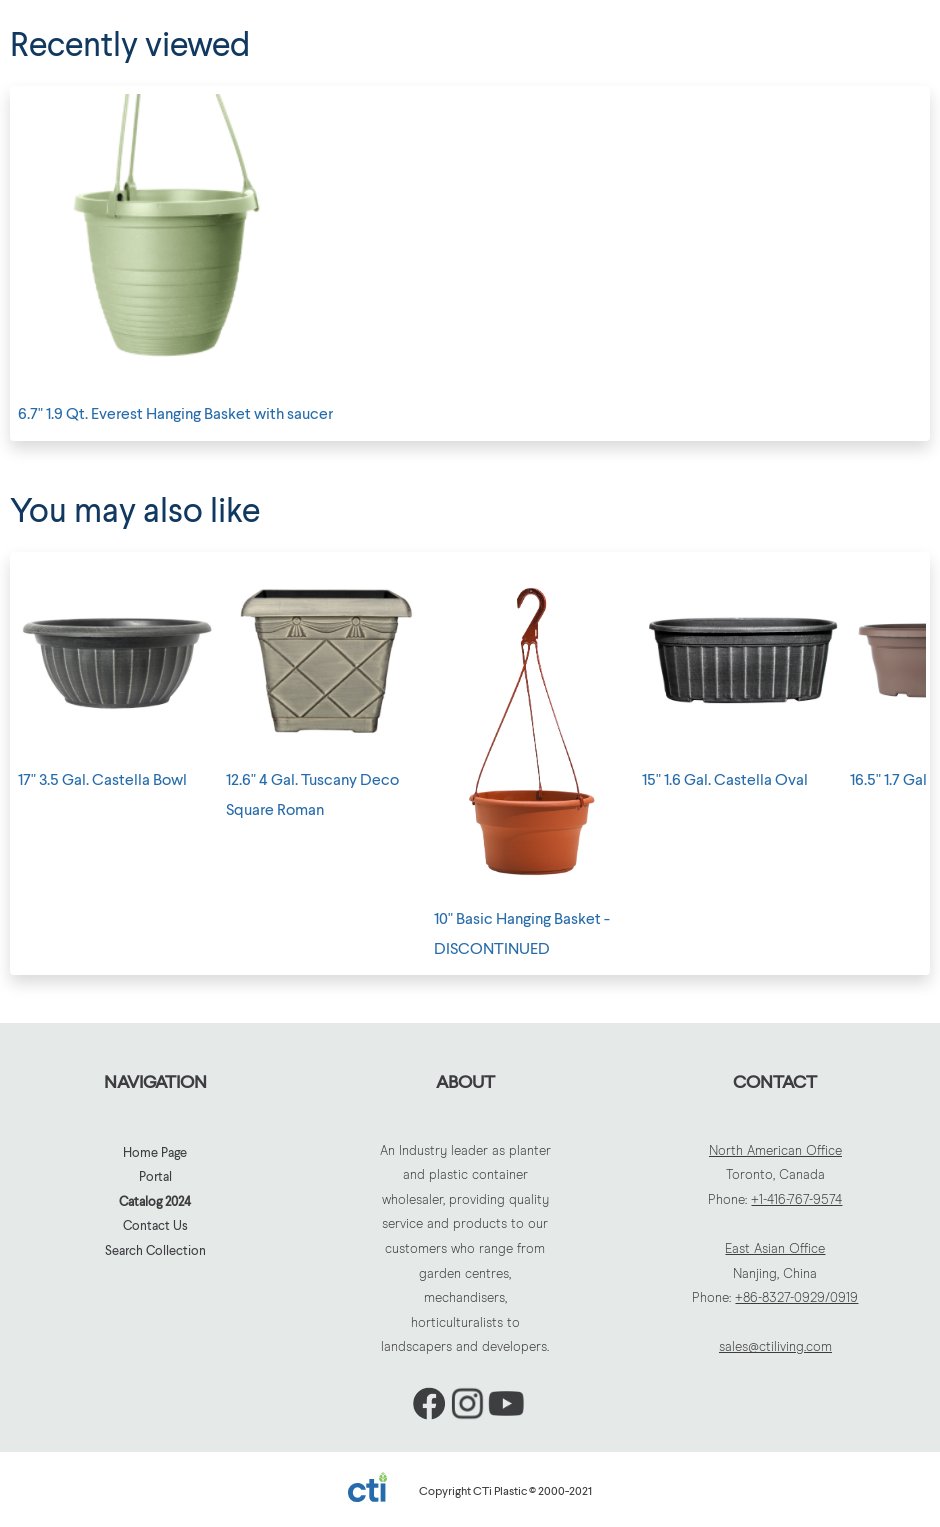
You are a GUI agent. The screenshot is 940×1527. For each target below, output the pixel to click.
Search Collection (155, 1250)
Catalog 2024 (155, 1201)
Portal (155, 1176)
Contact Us (155, 1225)
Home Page (155, 1152)
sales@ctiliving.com (775, 1347)
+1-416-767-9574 (796, 1200)
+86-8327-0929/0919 (796, 1298)
